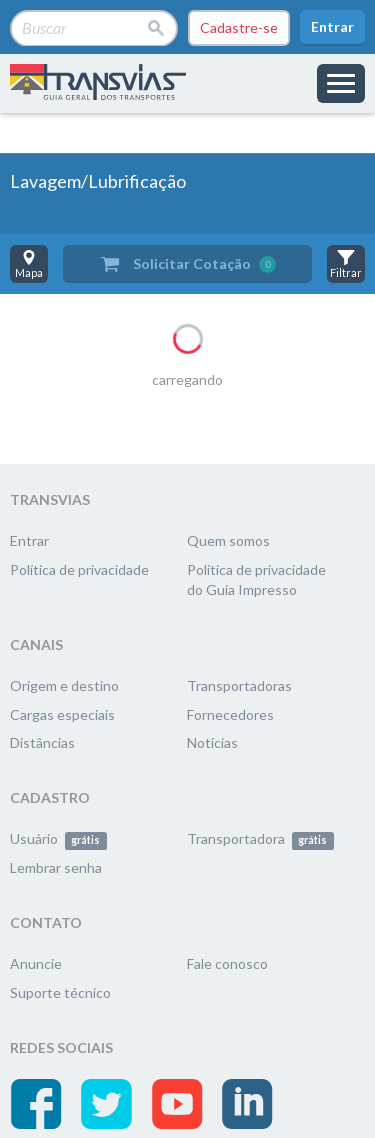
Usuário (58, 838)
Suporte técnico (60, 992)
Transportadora (260, 838)
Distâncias (42, 742)
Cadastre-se (239, 27)
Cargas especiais (62, 714)
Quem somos (228, 540)
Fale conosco (227, 963)
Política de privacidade (79, 569)
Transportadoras (239, 685)
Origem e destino (64, 685)
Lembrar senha (56, 867)
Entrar (332, 26)
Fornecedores (230, 714)
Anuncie (36, 963)
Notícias (212, 742)
